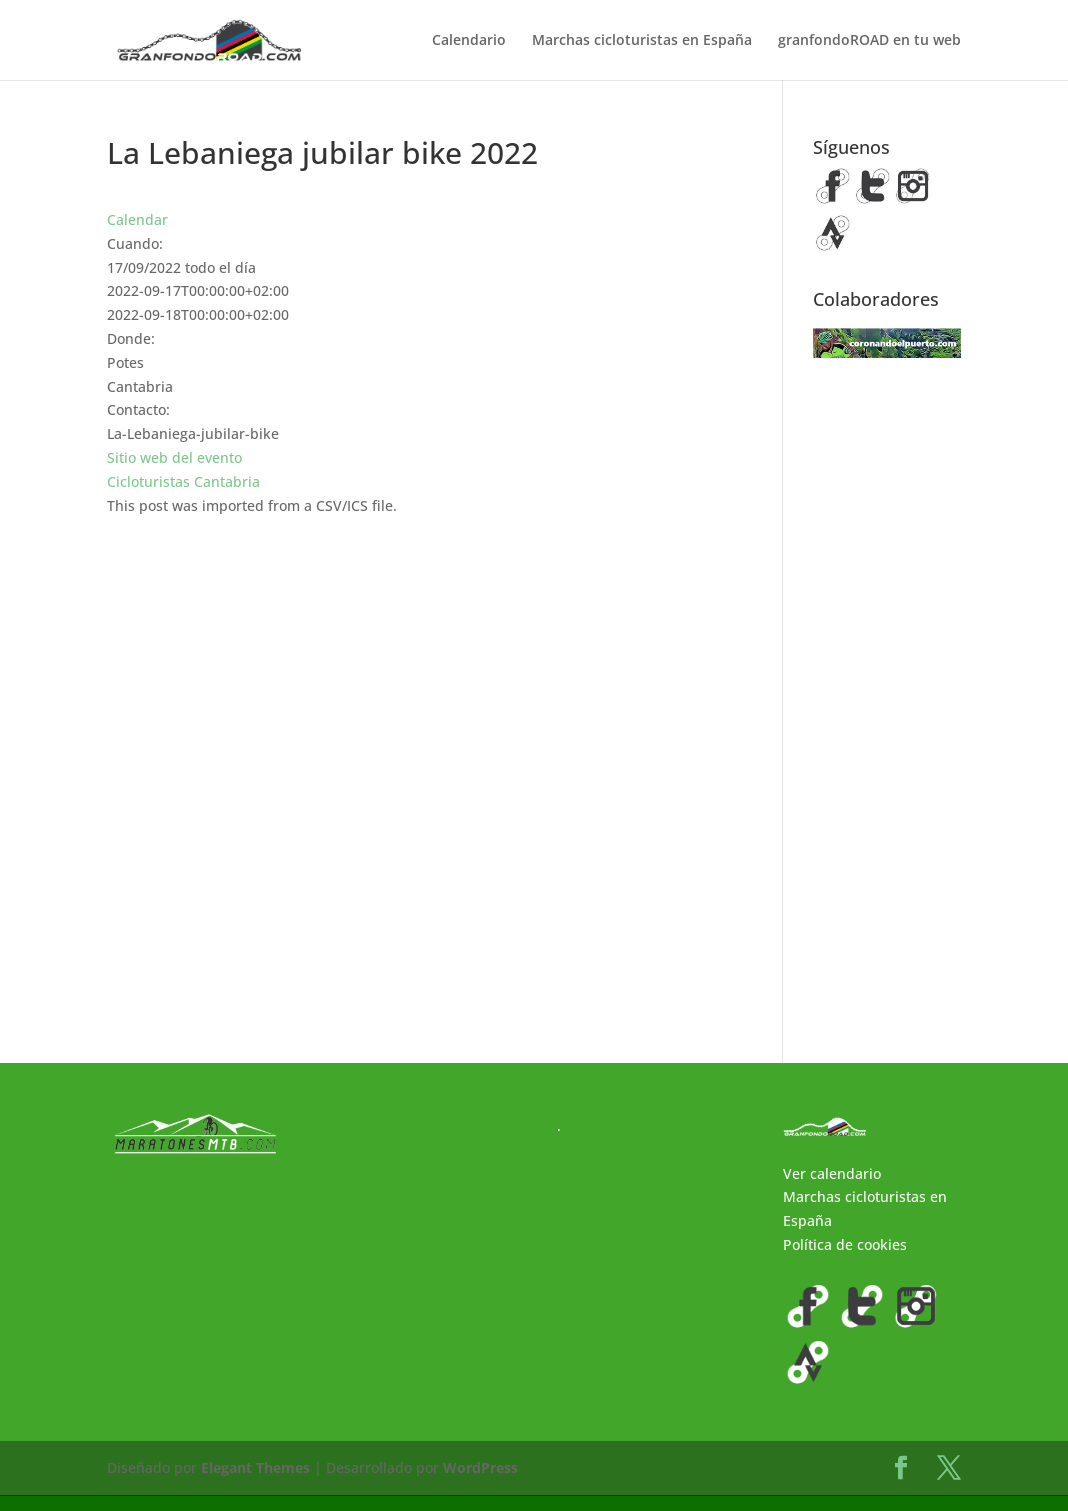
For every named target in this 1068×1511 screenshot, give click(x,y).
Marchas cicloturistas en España (642, 41)
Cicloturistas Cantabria (183, 481)
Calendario (469, 41)
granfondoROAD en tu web (869, 41)
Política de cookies (845, 1260)
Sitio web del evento (174, 457)
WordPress (480, 1483)
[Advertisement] (887, 705)
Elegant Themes (255, 1483)
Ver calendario (832, 1188)
